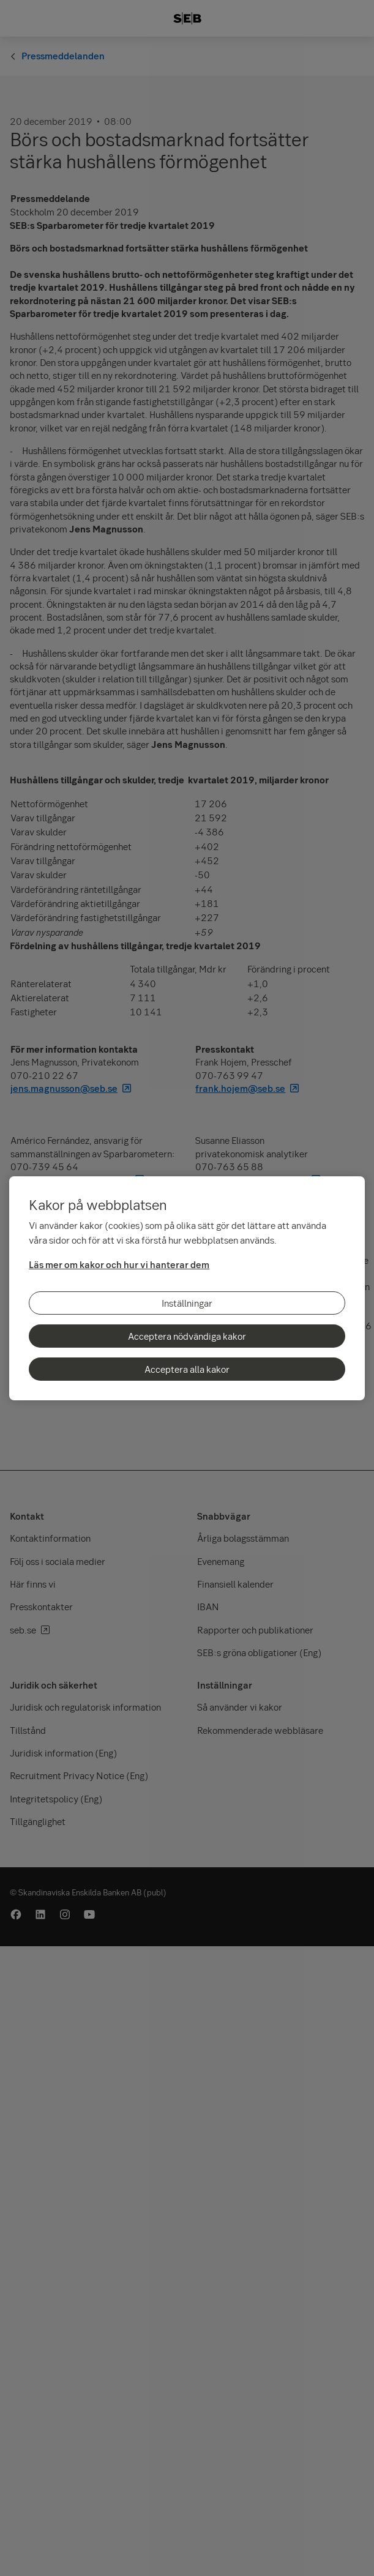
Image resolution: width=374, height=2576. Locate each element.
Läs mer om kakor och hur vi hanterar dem (119, 1264)
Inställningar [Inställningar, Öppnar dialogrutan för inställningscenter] (187, 1303)
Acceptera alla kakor (187, 1369)
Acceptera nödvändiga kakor (187, 1336)
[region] (186, 1288)
